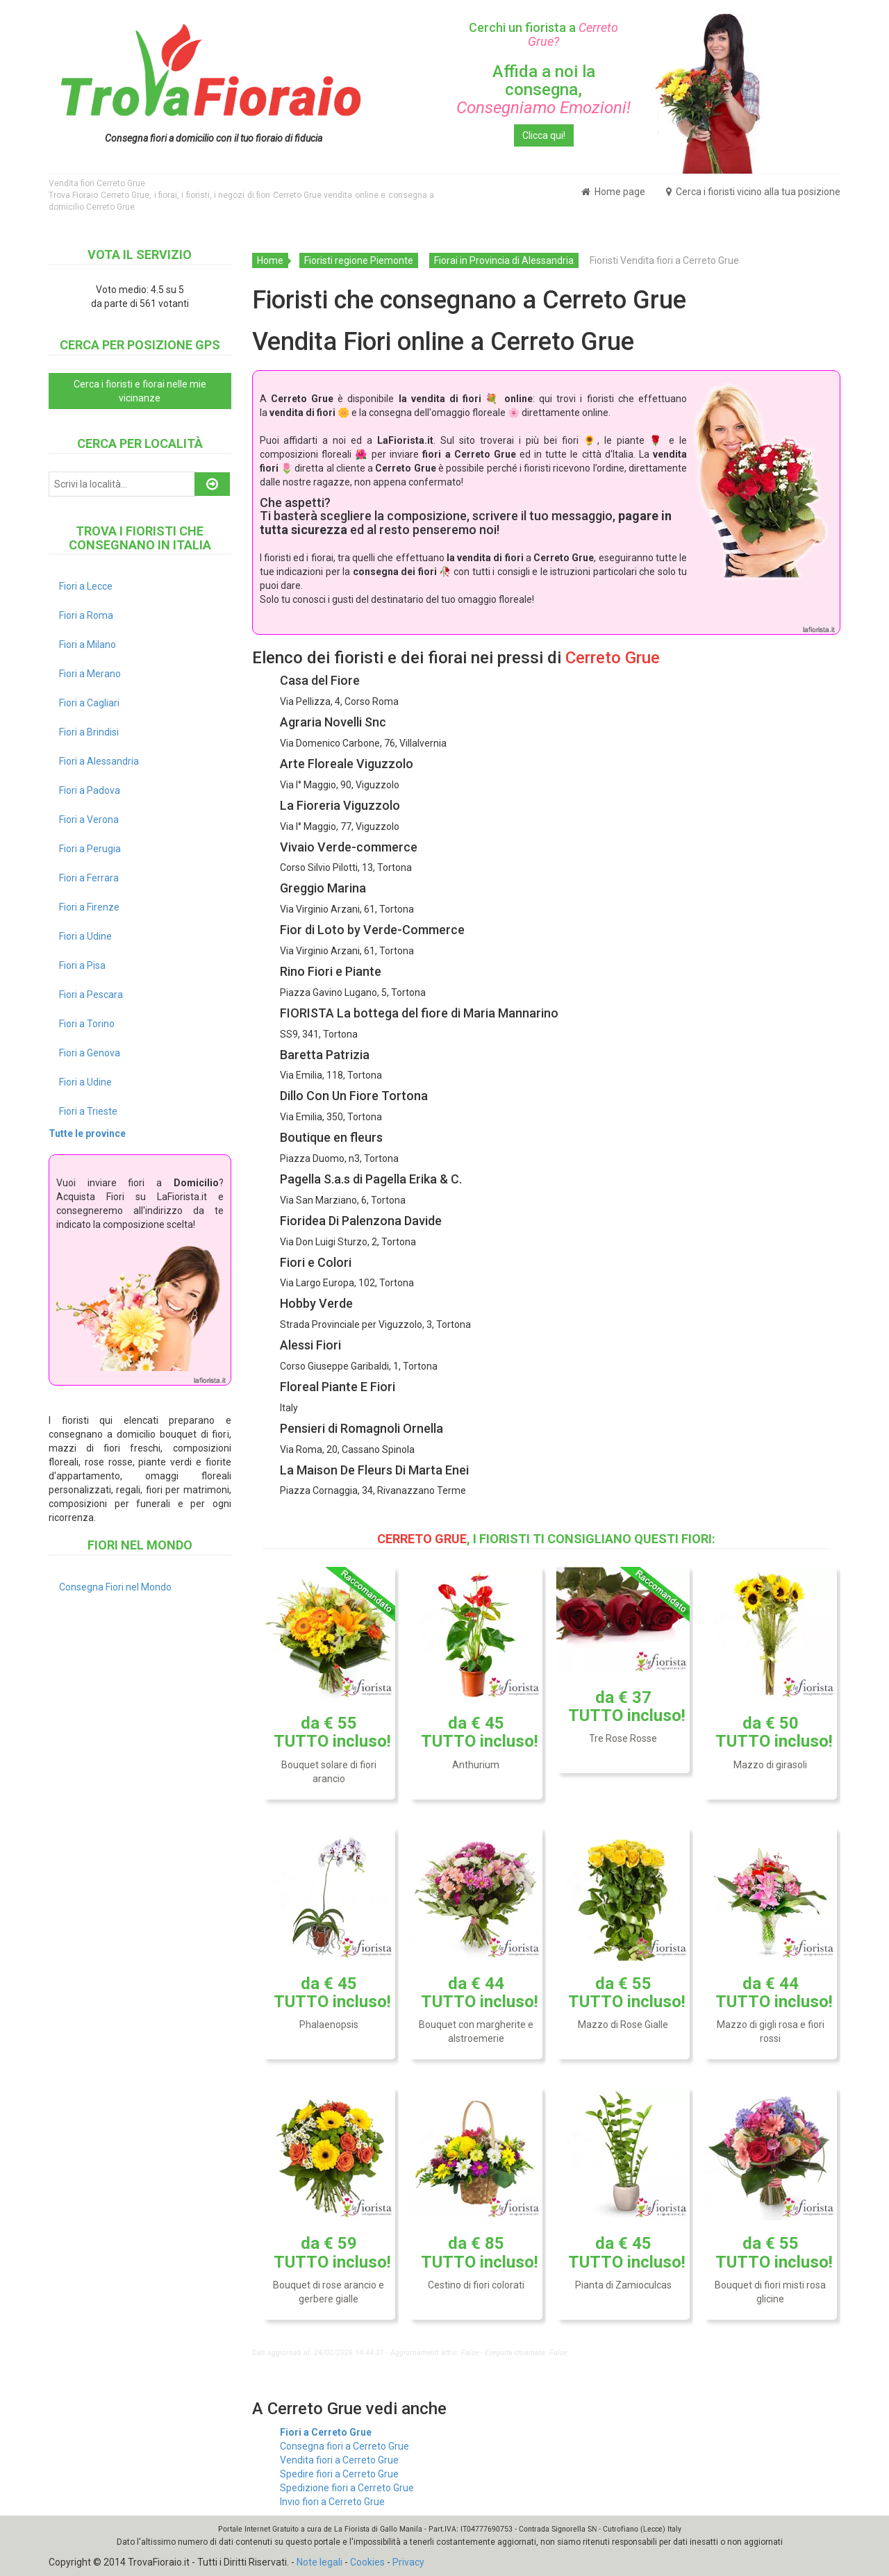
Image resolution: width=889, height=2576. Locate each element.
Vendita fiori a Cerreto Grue (339, 2460)
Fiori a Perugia (90, 848)
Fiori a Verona (89, 819)
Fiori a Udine (85, 936)
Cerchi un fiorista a (543, 34)
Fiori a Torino (87, 1023)
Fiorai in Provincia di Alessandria (504, 260)
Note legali (319, 2562)
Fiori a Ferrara (89, 877)
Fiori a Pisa (82, 965)
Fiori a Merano (90, 673)
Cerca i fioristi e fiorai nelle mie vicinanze (140, 391)
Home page (613, 191)
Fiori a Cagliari (89, 702)
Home (270, 260)
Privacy (408, 2562)
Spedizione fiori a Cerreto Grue (347, 2487)
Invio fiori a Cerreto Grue (332, 2501)
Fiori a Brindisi (89, 732)
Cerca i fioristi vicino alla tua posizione (753, 191)
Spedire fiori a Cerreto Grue (339, 2473)
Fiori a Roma (86, 615)
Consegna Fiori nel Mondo (115, 1587)
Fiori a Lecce (86, 586)
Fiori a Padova (89, 790)
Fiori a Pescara (91, 994)
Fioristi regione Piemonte (358, 260)
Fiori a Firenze (89, 907)
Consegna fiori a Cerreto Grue (344, 2446)
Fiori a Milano (87, 644)
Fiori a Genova (89, 1052)
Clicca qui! (543, 135)
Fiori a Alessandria (99, 761)
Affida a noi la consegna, (543, 90)
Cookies (367, 2562)
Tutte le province (87, 1133)
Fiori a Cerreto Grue (326, 2432)
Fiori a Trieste (88, 1111)
